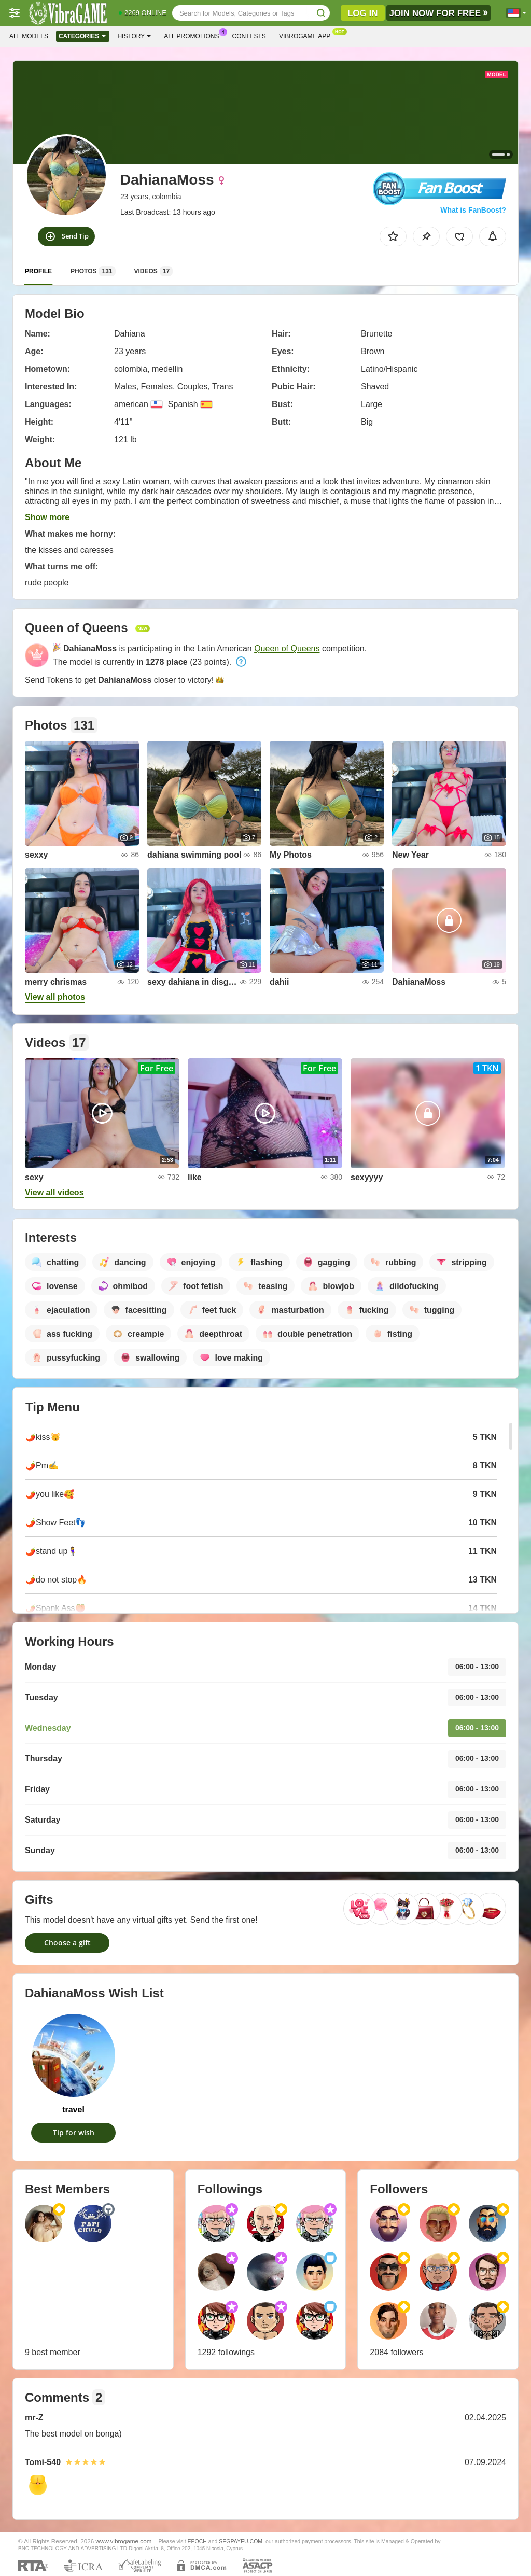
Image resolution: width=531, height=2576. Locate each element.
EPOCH (197, 2541)
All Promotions (194, 35)
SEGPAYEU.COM (240, 2541)
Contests (249, 36)
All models (28, 36)
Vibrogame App (307, 35)
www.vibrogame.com (124, 2541)
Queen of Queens (286, 648)
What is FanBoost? (473, 210)
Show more (47, 517)
